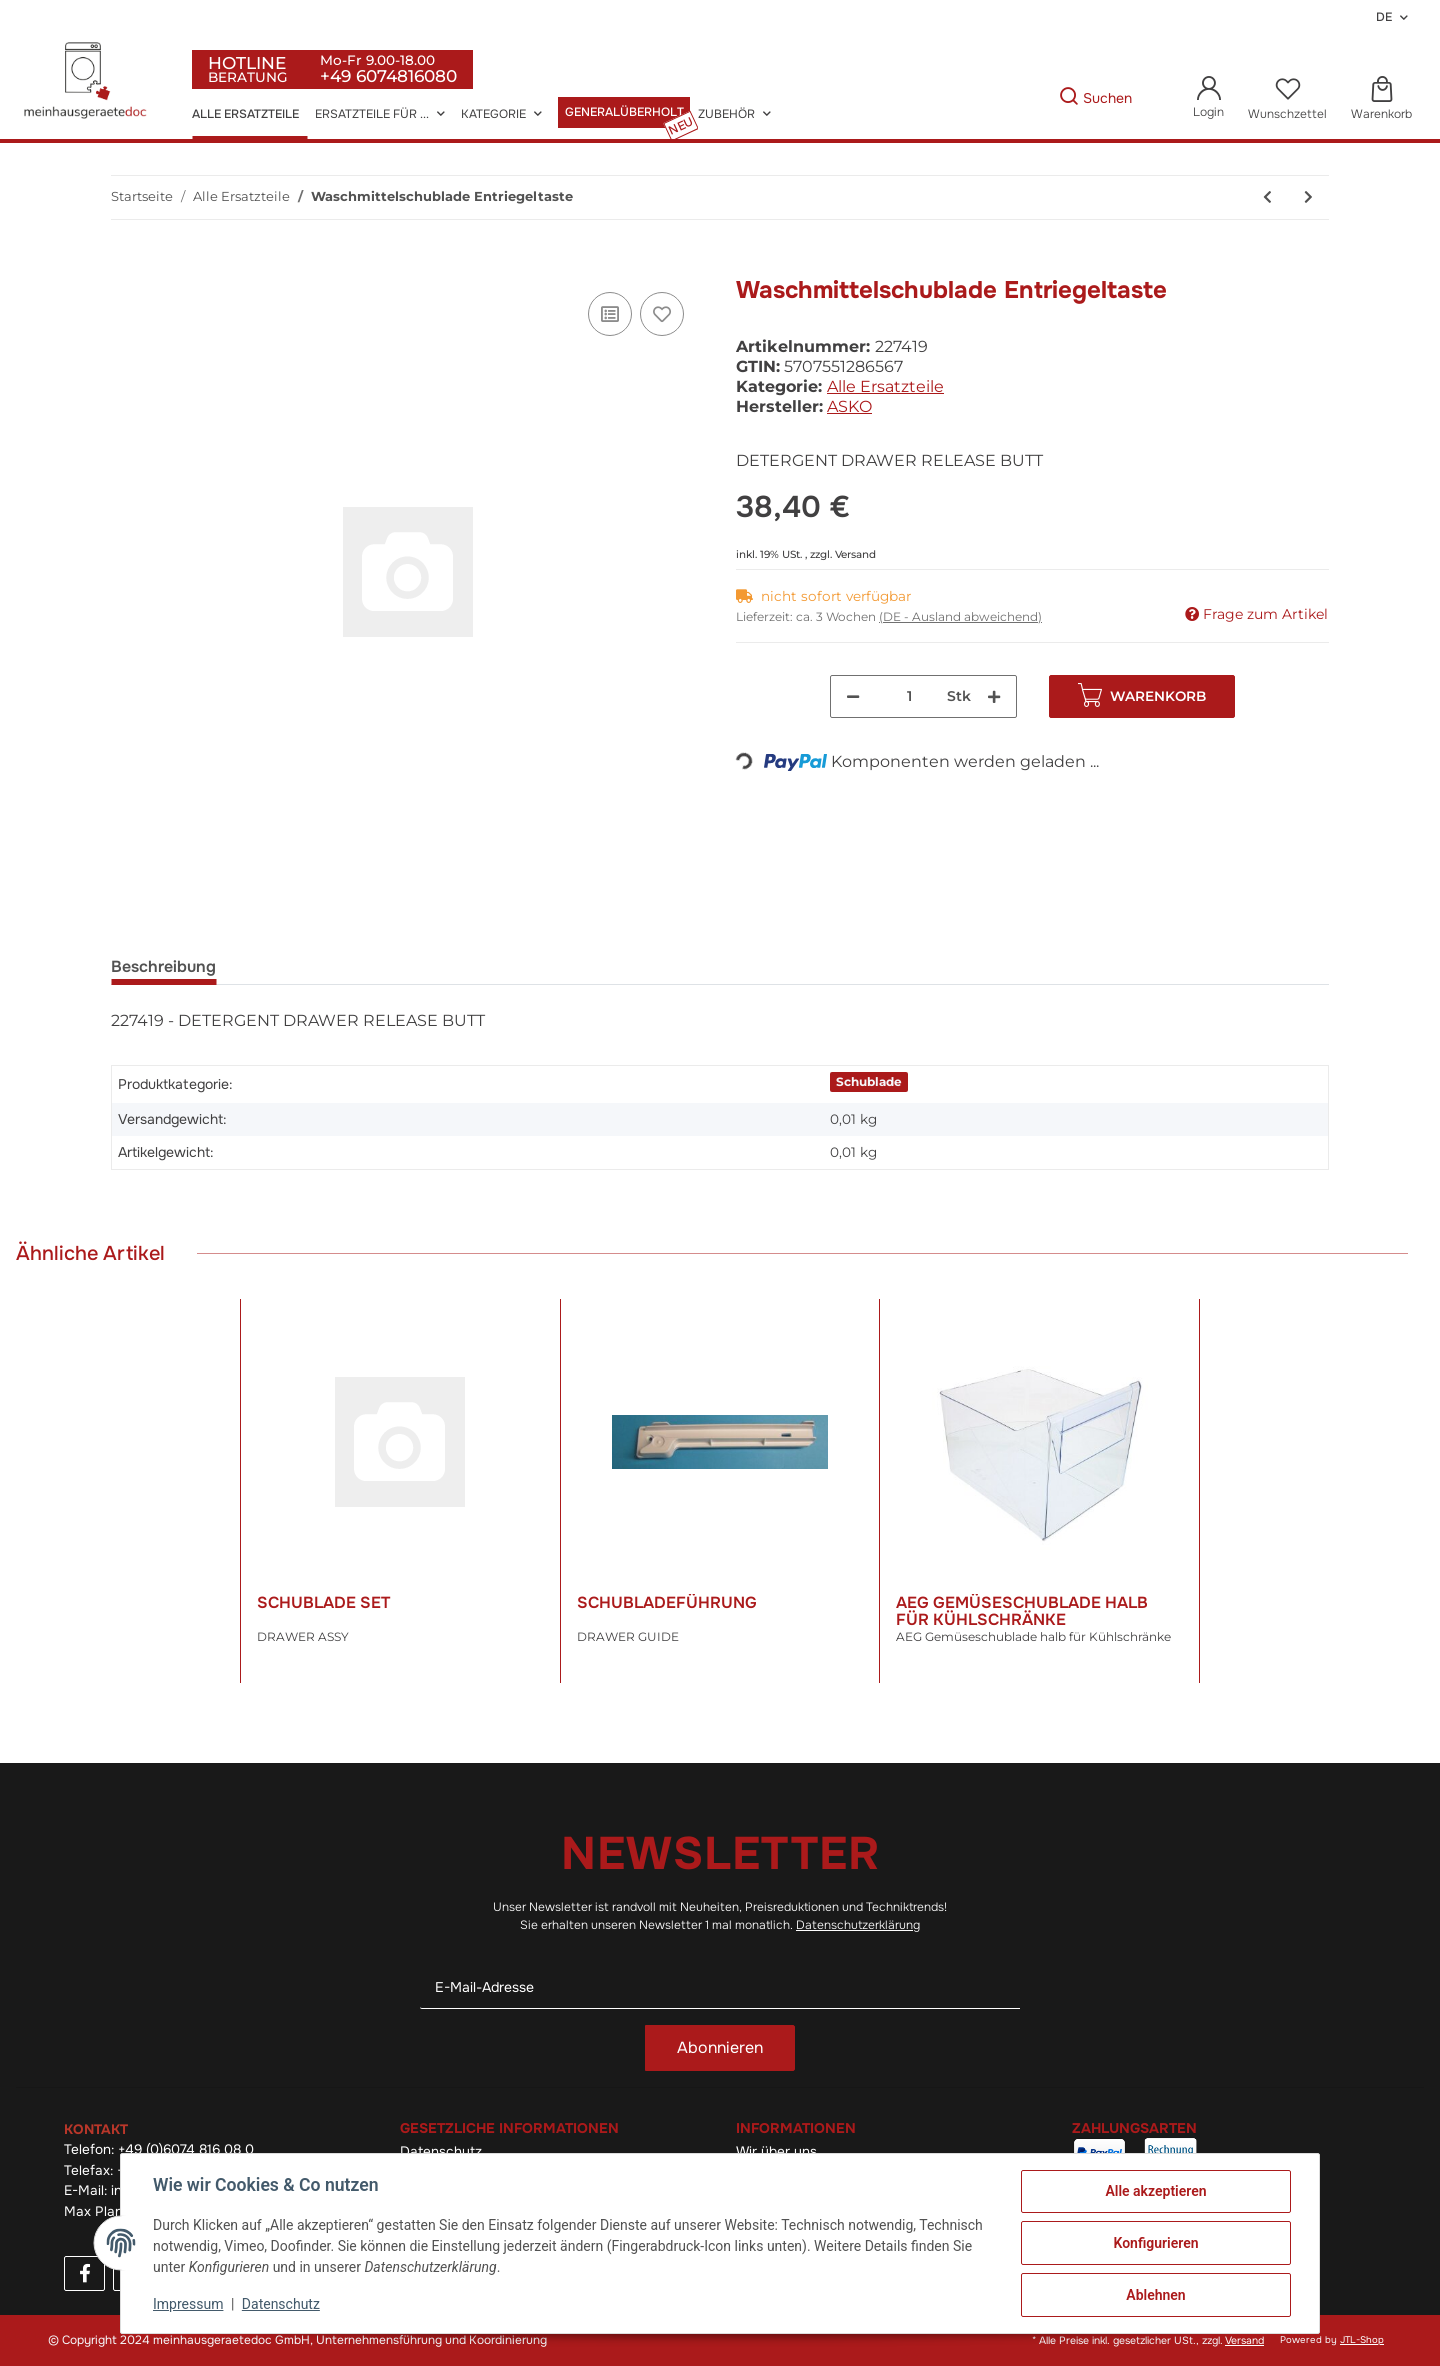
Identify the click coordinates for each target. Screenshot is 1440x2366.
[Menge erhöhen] (994, 696)
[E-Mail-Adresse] (720, 1987)
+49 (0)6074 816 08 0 (186, 2149)
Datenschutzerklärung (858, 1925)
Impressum (188, 2304)
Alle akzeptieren (1155, 2191)
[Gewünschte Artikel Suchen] (1028, 98)
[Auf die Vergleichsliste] (610, 314)
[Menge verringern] (853, 696)
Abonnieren (720, 2047)
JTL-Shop (1362, 2340)
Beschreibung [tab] (163, 966)
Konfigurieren (1155, 2243)
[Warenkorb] (1381, 99)
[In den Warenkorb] (127, 265)
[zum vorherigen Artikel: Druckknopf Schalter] (1267, 197)
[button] (1208, 98)
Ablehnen (1155, 2295)
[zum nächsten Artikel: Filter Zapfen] (1308, 197)
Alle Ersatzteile (885, 386)
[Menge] (910, 696)
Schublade (869, 1081)
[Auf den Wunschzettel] (662, 314)
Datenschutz (281, 2304)
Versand (855, 554)
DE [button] (1384, 17)
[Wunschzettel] (1287, 99)
